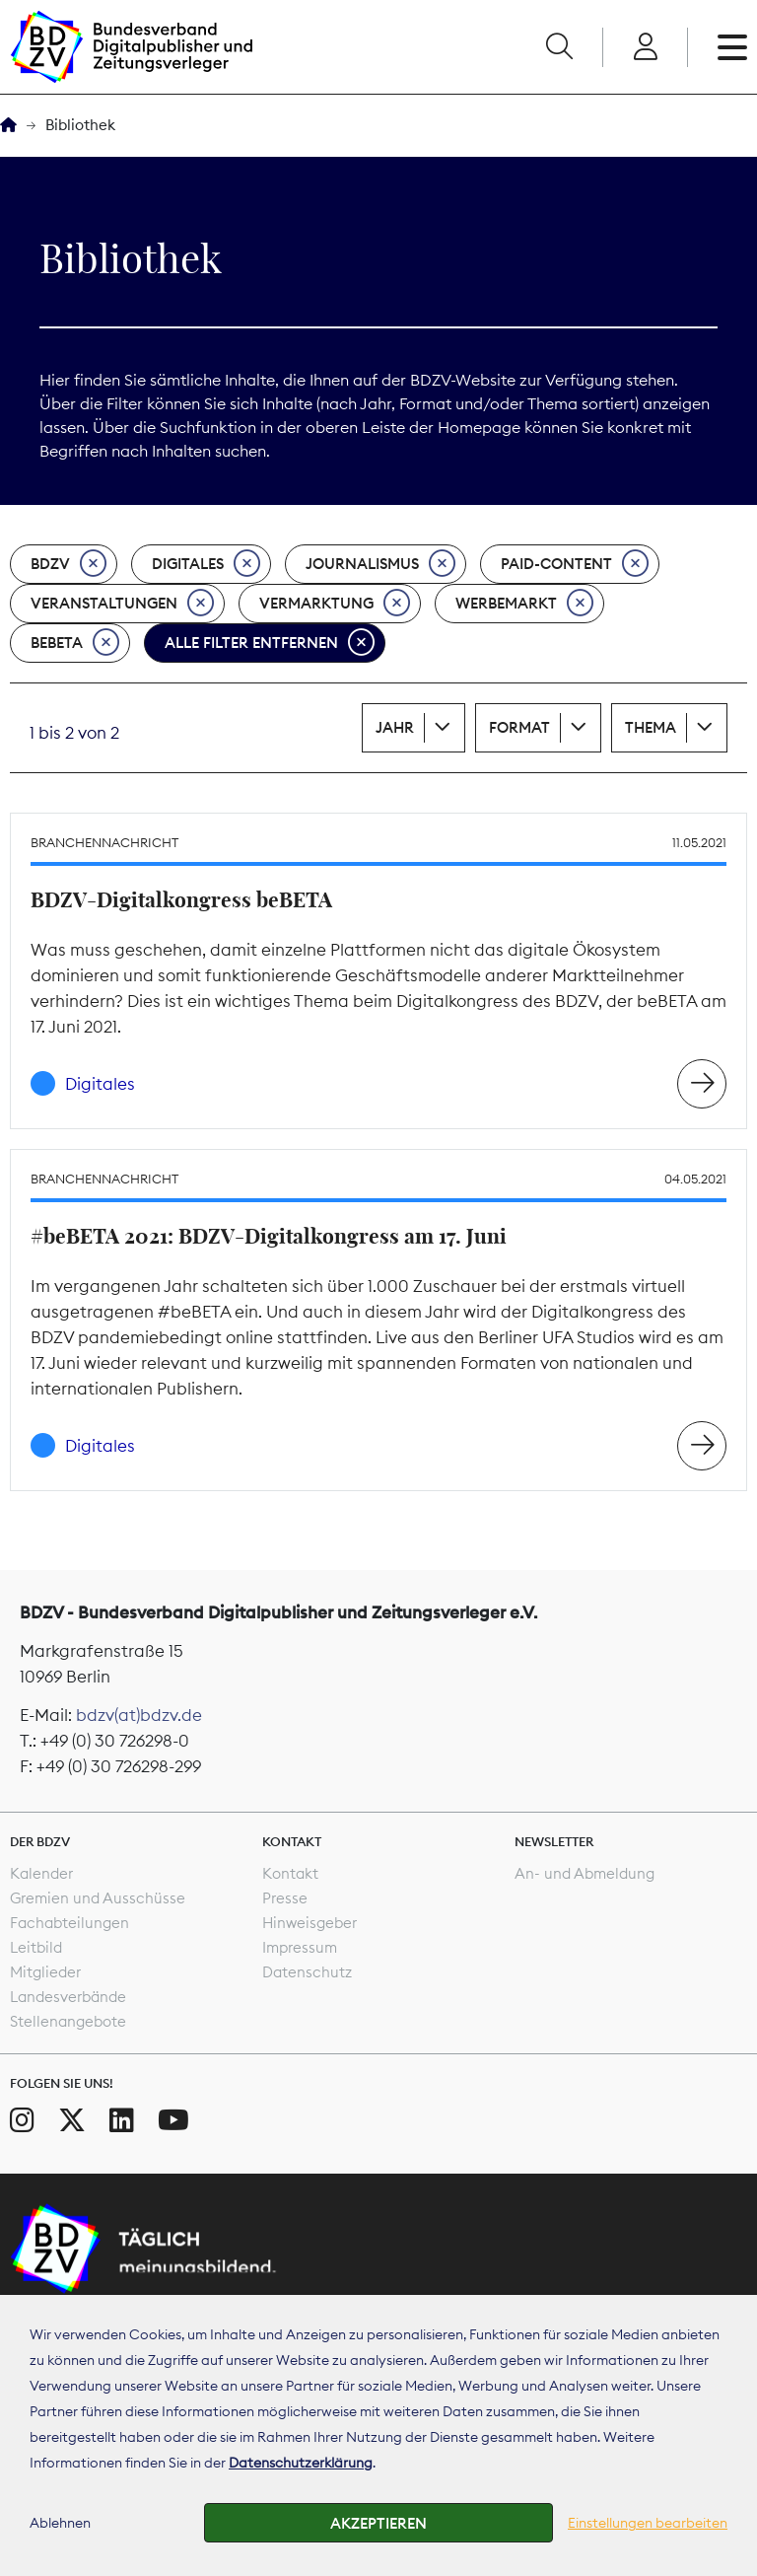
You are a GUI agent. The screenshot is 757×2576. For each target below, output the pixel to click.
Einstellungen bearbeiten (647, 2523)
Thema (650, 727)
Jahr (395, 727)
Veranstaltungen (122, 603)
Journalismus (380, 564)
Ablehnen (60, 2523)
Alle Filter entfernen (270, 643)
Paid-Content (575, 564)
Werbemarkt (524, 603)
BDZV (68, 564)
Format (519, 727)
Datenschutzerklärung (301, 2462)
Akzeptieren (378, 2523)
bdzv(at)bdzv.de (139, 1715)
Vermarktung (334, 603)
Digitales (206, 564)
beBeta (75, 643)
